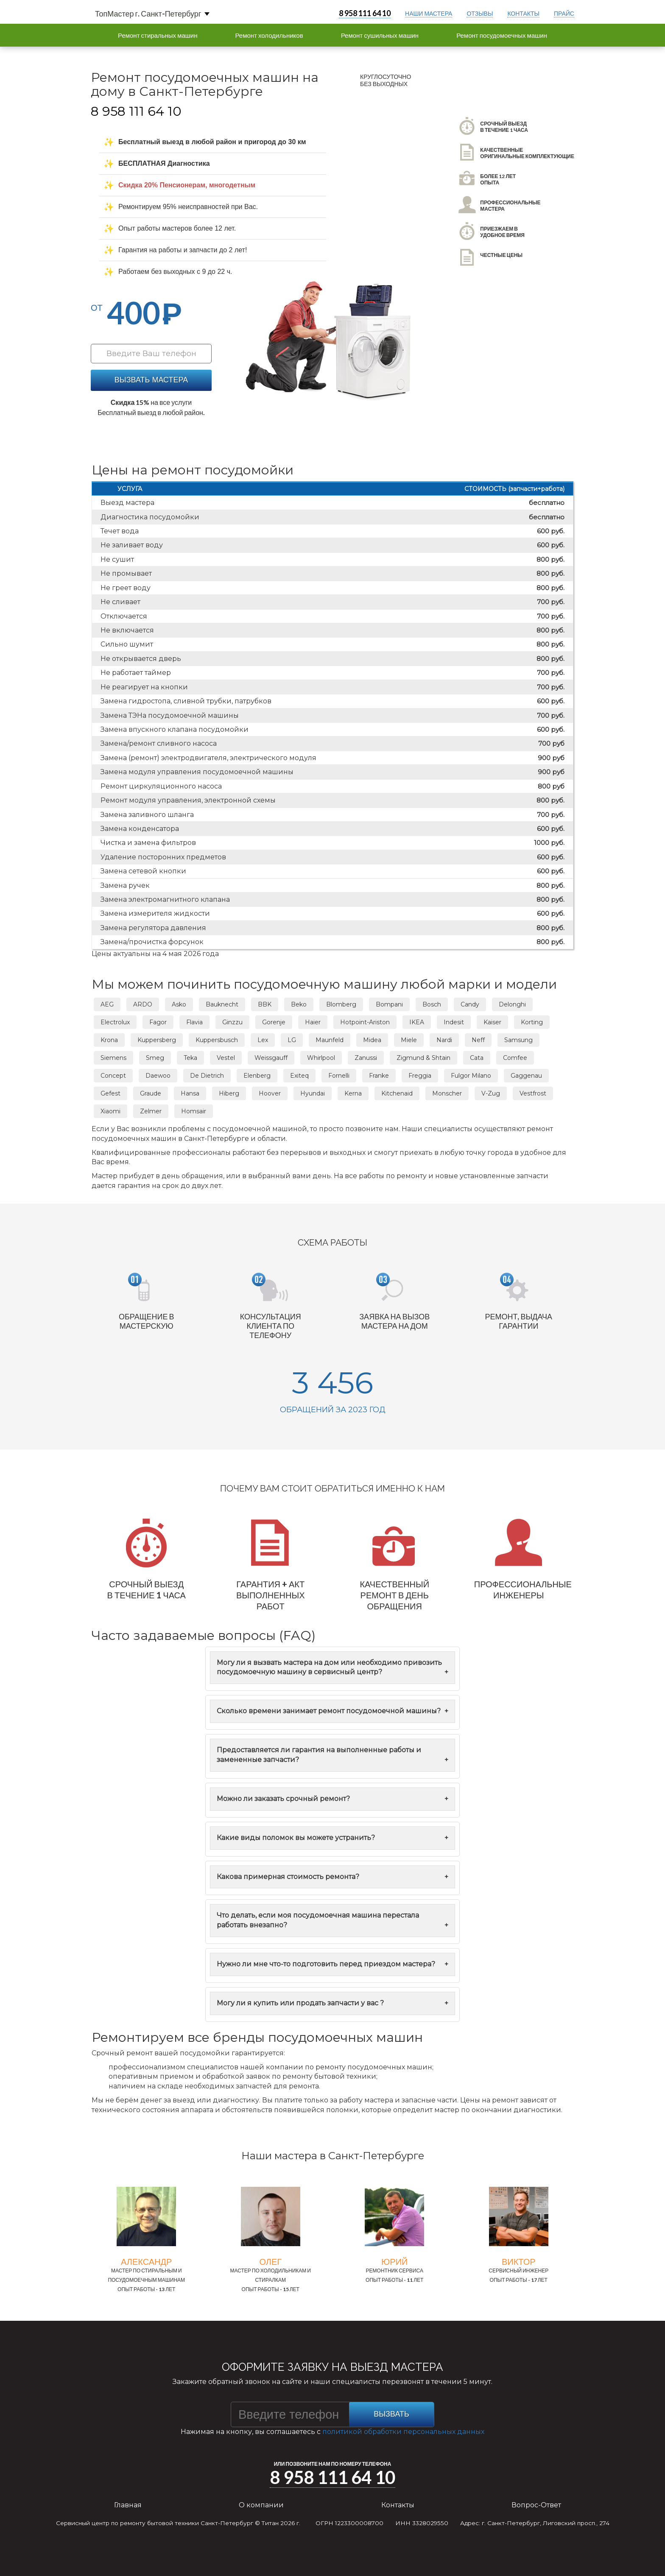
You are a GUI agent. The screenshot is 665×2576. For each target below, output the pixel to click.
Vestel (226, 1058)
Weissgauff (271, 1058)
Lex (262, 1040)
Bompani (389, 1004)
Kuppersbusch (217, 1040)
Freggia (419, 1075)
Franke (379, 1075)
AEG (107, 1004)
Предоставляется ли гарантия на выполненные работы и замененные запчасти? (332, 1755)
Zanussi (366, 1058)
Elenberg (257, 1075)
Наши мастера (428, 13)
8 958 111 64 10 (365, 13)
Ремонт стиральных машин (157, 35)
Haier (313, 1022)
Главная (128, 2505)
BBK (264, 1004)
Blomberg (341, 1004)
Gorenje (273, 1022)
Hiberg (229, 1093)
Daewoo (157, 1075)
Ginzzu (232, 1022)
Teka (190, 1058)
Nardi (444, 1040)
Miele (409, 1040)
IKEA (416, 1022)
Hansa (190, 1093)
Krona (109, 1040)
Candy (470, 1004)
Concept (113, 1075)
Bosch (431, 1004)
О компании (261, 2505)
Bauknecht (222, 1004)
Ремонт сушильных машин (380, 35)
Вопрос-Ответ (536, 2505)
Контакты (397, 2505)
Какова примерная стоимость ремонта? (332, 1877)
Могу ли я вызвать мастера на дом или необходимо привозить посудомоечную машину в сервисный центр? (332, 1668)
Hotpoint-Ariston (365, 1022)
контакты (523, 13)
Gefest (110, 1093)
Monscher (447, 1093)
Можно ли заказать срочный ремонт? (332, 1799)
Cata (476, 1058)
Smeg (155, 1058)
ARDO (142, 1004)
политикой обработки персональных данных (403, 2432)
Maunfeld (330, 1040)
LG (292, 1040)
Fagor (158, 1022)
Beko (299, 1004)
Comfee (515, 1058)
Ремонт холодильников (269, 35)
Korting (532, 1022)
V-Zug (490, 1093)
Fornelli (338, 1075)
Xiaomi (110, 1111)
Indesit (454, 1022)
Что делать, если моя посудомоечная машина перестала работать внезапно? (332, 1920)
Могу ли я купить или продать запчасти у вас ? (332, 2003)
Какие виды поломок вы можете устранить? (332, 1838)
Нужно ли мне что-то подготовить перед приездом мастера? (332, 1964)
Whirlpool (321, 1058)
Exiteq (299, 1075)
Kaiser (492, 1022)
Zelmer (151, 1111)
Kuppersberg (156, 1040)
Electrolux (115, 1022)
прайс (564, 13)
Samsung (518, 1040)
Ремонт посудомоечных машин (501, 35)
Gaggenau (526, 1075)
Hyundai (312, 1093)
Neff (478, 1040)
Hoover (270, 1093)
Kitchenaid (397, 1093)
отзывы (480, 13)
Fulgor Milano (471, 1075)
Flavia (194, 1022)
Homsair (193, 1111)
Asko (179, 1004)
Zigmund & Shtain (423, 1058)
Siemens (113, 1058)
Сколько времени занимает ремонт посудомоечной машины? (332, 1711)
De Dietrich (207, 1075)
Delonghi (512, 1004)
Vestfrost (533, 1093)
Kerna (353, 1093)
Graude (150, 1093)
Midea (372, 1040)
